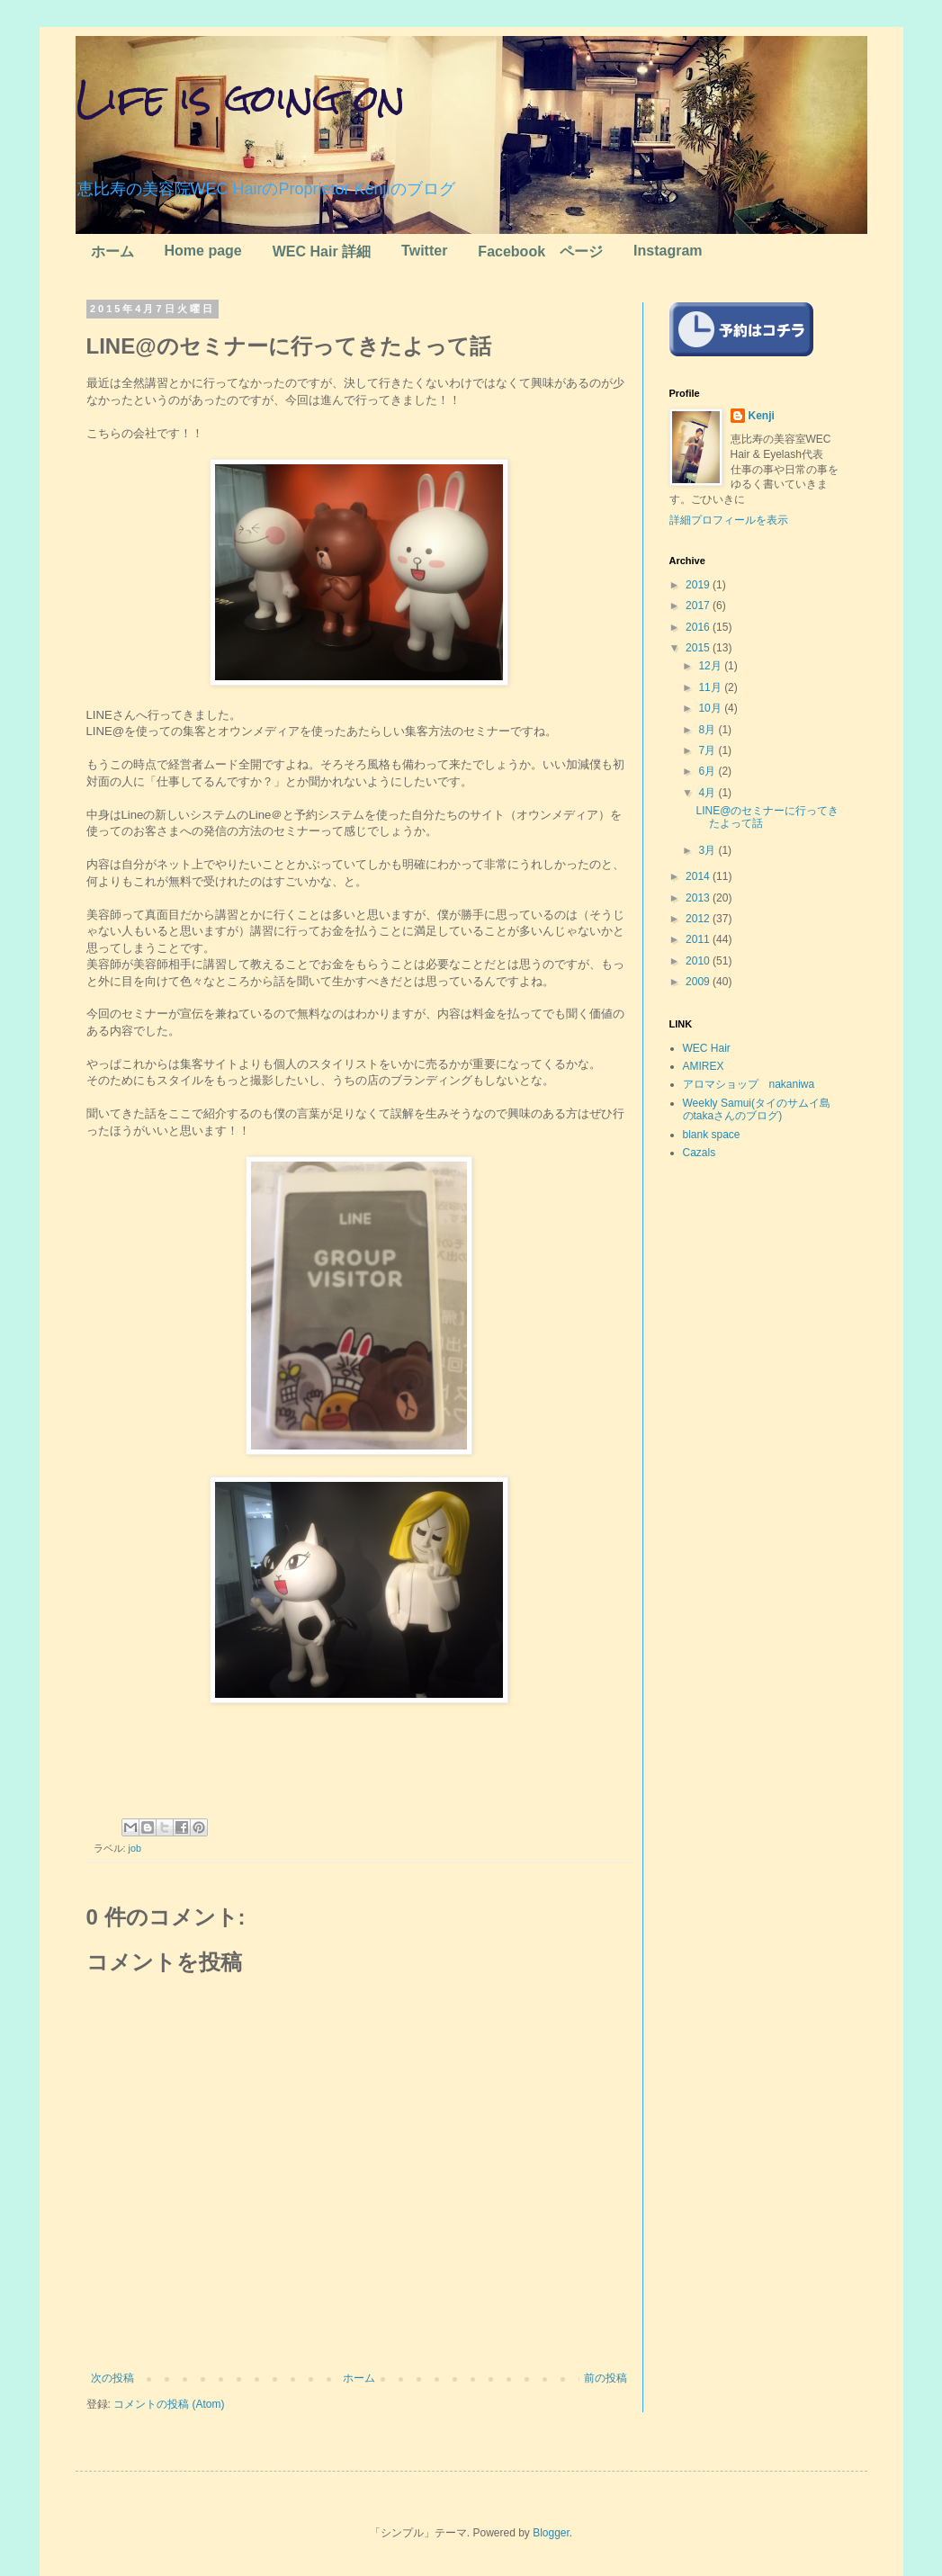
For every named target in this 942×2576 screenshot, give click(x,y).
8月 (708, 729)
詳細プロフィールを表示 (728, 520)
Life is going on (241, 98)
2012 (699, 918)
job (135, 1848)
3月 (708, 850)
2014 (699, 876)
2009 (699, 981)
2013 (699, 898)
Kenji (762, 415)
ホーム (112, 251)
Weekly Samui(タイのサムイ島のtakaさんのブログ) (756, 1109)
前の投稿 (605, 2378)
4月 (708, 792)
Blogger (551, 2533)
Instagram (667, 250)
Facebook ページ (540, 251)
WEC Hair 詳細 (322, 251)
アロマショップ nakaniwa (749, 1084)
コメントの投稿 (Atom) (168, 2404)
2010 (699, 961)
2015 (699, 648)
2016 (699, 627)
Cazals (699, 1152)
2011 (699, 939)
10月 (711, 708)
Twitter (424, 250)
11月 (711, 687)
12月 (711, 666)
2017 (699, 605)
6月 (708, 771)
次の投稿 (112, 2378)
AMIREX (703, 1066)
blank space (711, 1134)
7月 (708, 750)
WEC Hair (707, 1048)
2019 (699, 585)
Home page (203, 250)
